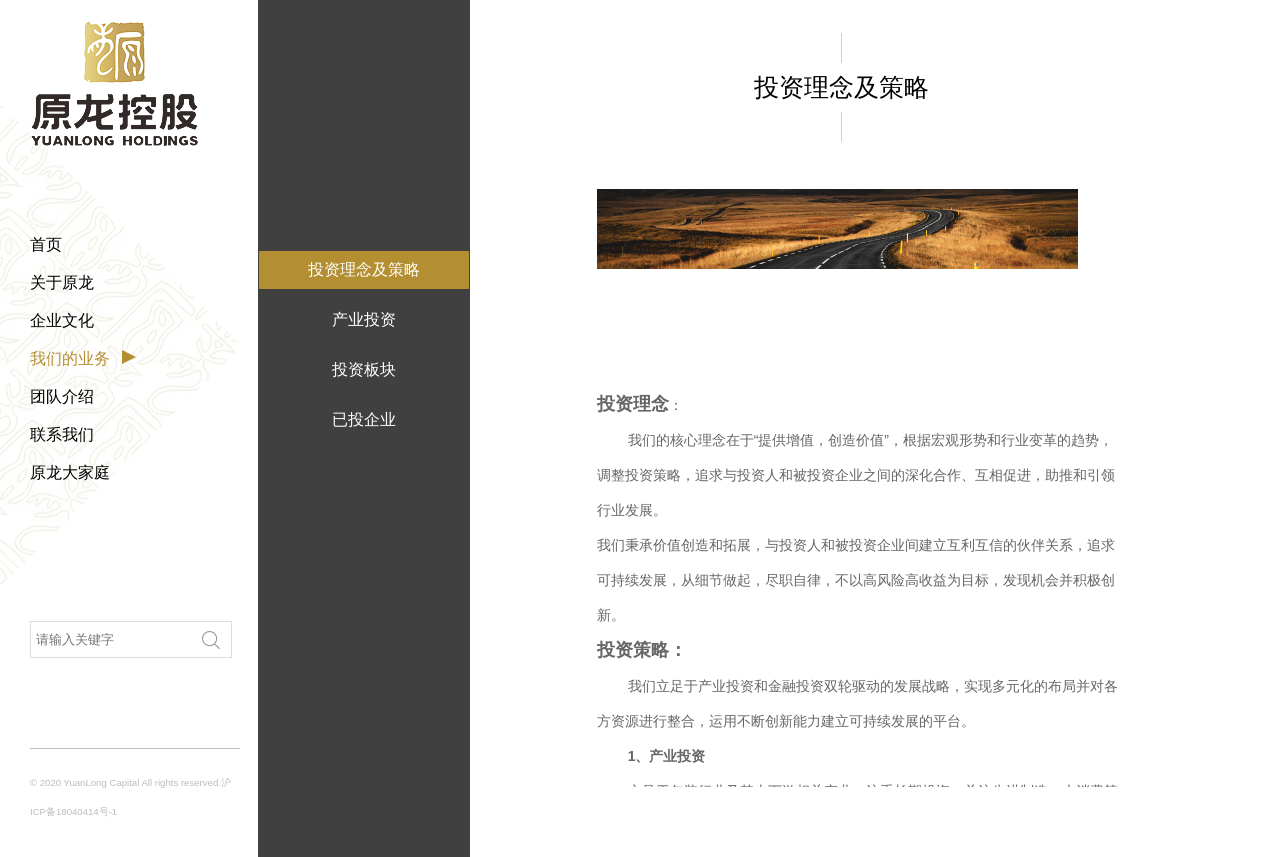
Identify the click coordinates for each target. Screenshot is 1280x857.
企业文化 (62, 320)
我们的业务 (70, 358)
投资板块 (364, 369)
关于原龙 (62, 282)
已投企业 (364, 419)
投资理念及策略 (364, 269)
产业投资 (364, 319)
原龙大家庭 (70, 472)
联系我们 (62, 434)
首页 (46, 244)
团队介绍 (62, 396)
